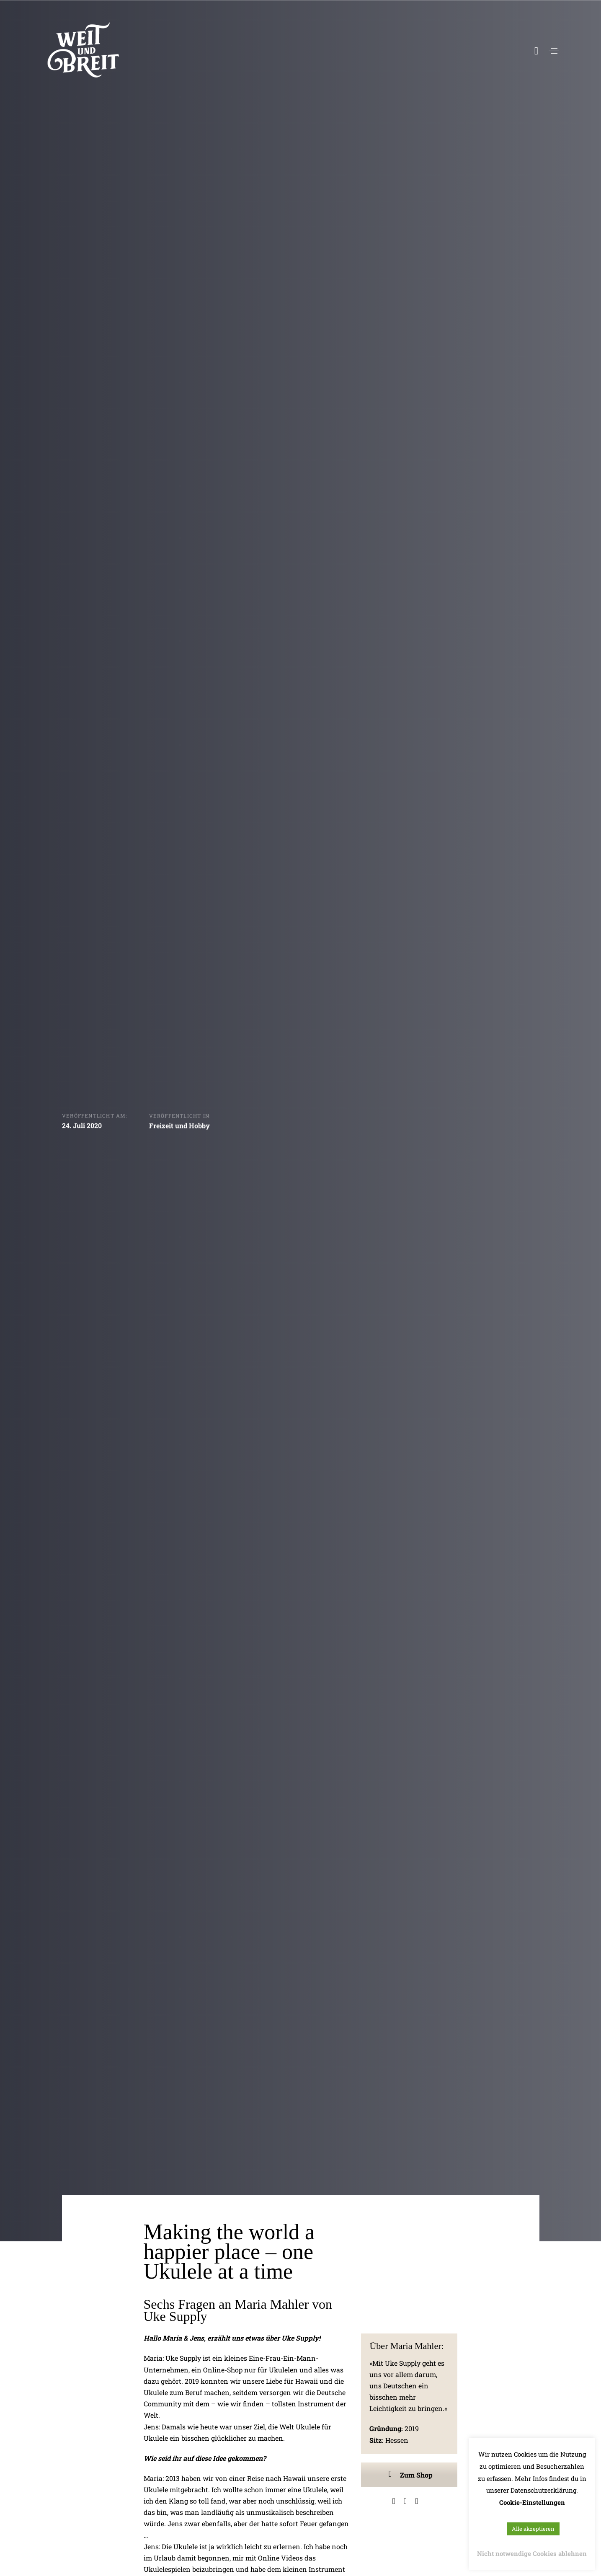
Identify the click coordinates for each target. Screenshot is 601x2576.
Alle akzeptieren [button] (533, 2528)
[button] (554, 51)
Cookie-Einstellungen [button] (532, 2502)
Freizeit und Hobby (179, 1127)
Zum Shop (409, 2474)
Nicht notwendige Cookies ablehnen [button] (532, 2553)
